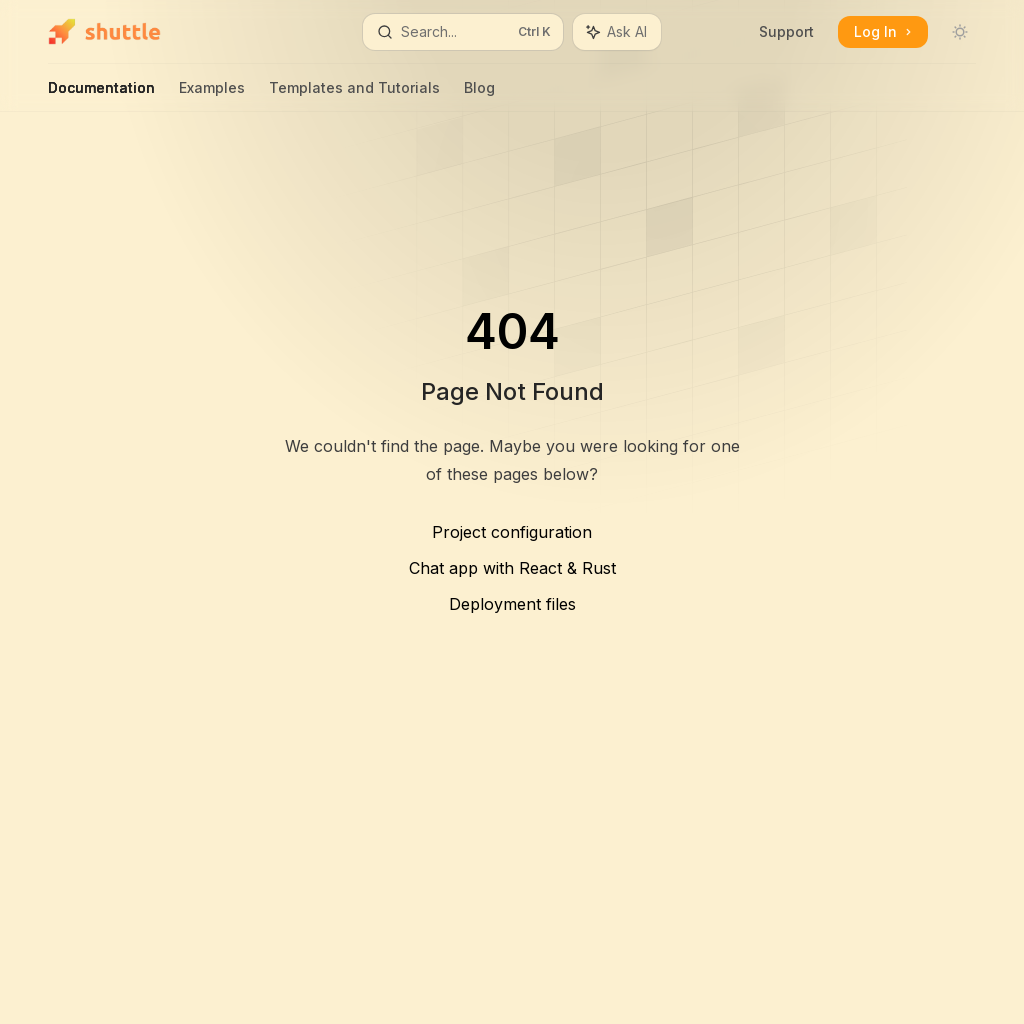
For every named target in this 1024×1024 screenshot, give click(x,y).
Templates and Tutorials (354, 95)
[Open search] (463, 32)
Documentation (101, 95)
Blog (479, 95)
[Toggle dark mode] (960, 32)
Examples (212, 95)
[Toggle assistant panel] (617, 32)
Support (786, 31)
